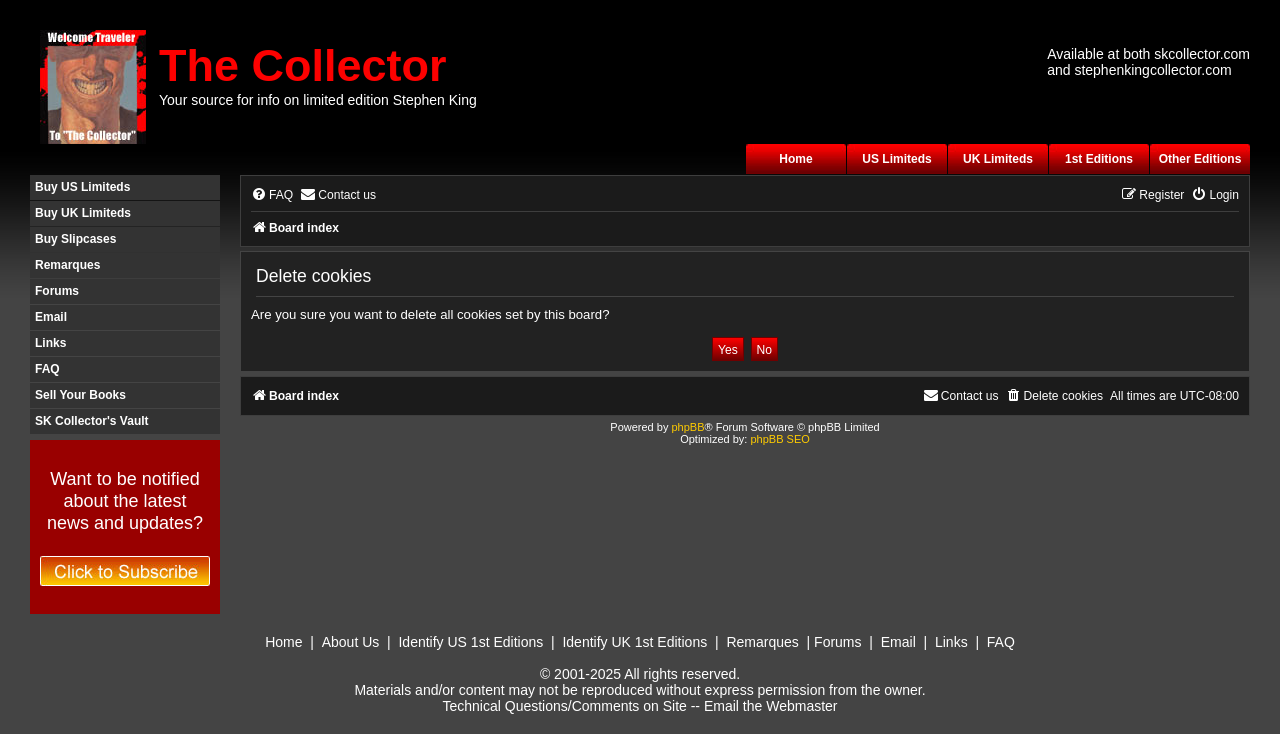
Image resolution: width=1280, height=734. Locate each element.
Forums (57, 291)
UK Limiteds (998, 159)
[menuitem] (272, 195)
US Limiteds (896, 159)
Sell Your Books (80, 395)
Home (795, 159)
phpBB (687, 427)
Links (50, 343)
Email (51, 317)
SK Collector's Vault (92, 421)
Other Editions (1200, 159)
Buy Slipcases (75, 239)
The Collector (303, 65)
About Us (351, 642)
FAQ (47, 369)
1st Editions (1099, 159)
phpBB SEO (779, 439)
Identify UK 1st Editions (634, 642)
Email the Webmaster (771, 706)
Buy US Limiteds (82, 187)
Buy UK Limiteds (83, 213)
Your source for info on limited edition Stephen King (318, 100)
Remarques (67, 265)
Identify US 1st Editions (470, 642)
